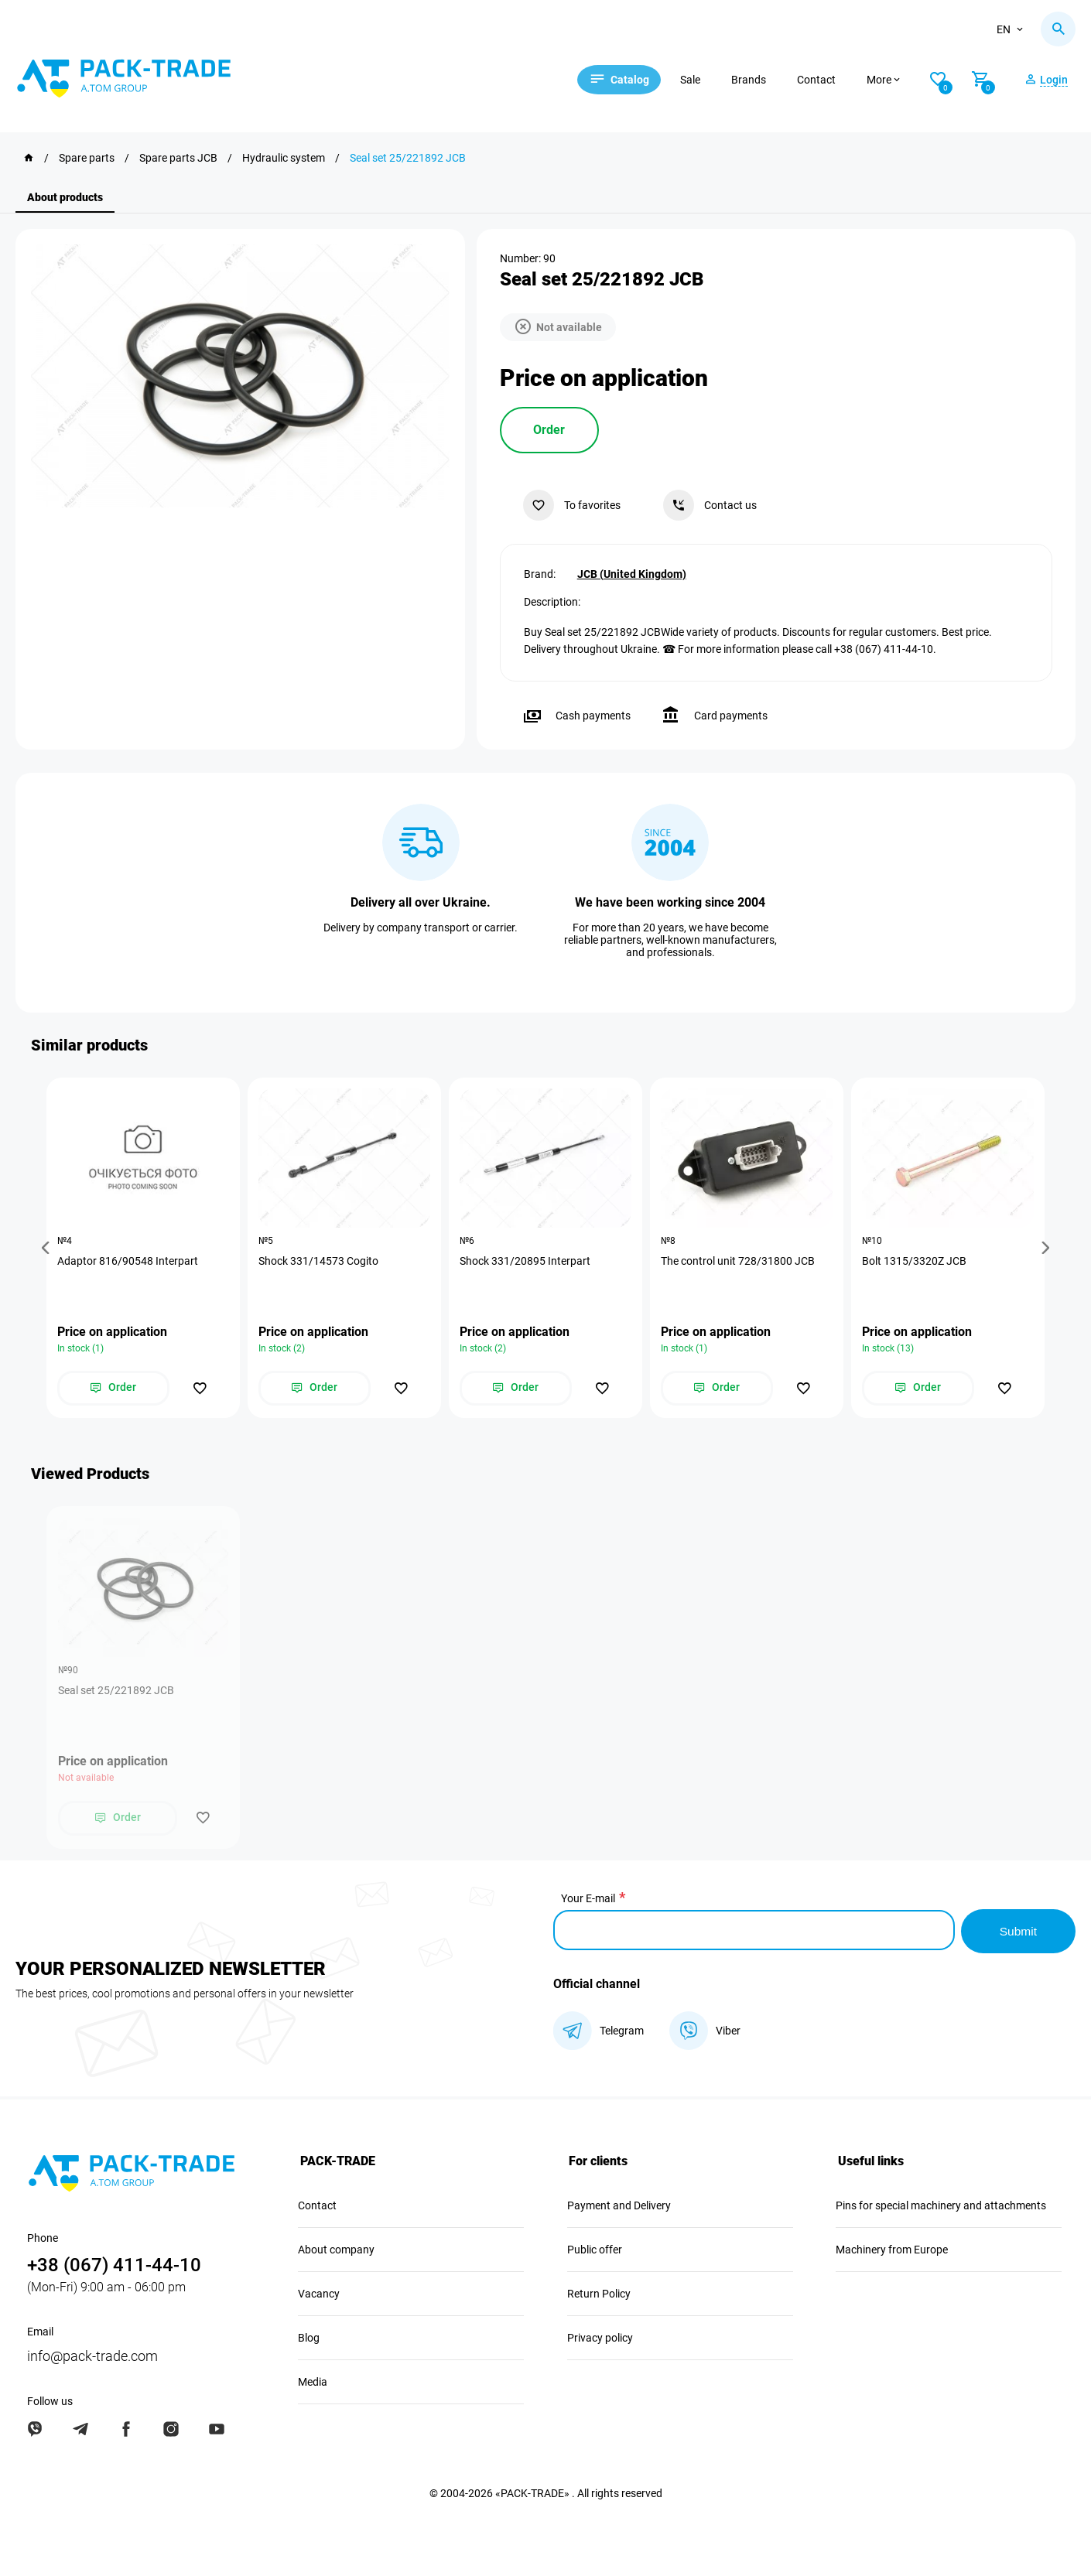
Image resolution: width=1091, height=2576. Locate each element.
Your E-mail (588, 1900)
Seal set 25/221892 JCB (116, 1692)
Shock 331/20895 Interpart (525, 1261)
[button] (48, 1248)
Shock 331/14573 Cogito (319, 1261)
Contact (825, 79)
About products (65, 197)
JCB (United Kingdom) (631, 573)
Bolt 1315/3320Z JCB (915, 1261)
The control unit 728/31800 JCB (739, 1261)
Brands (757, 79)
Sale (699, 79)
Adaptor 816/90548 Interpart (128, 1261)
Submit (1017, 1930)
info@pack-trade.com (92, 2355)
